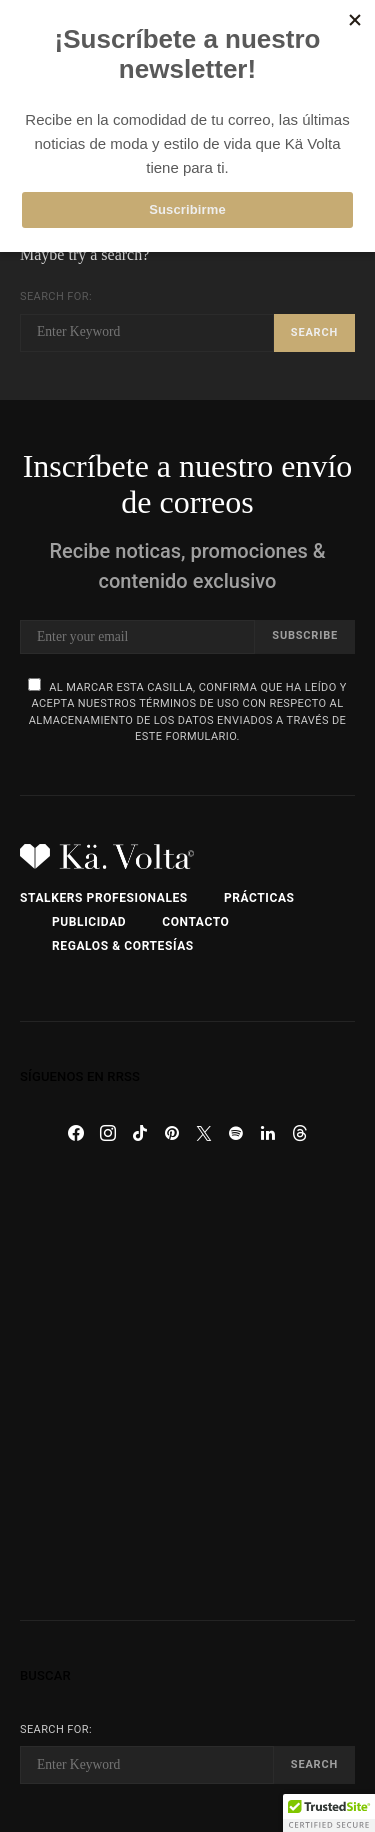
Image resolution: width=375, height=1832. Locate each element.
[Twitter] (204, 1133)
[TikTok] (140, 1133)
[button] (329, 1813)
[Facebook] (76, 1133)
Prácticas (259, 898)
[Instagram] (108, 1133)
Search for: (56, 296)
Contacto (195, 922)
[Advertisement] (187, 1384)
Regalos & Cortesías (123, 946)
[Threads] (300, 1133)
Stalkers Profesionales (104, 898)
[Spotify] (236, 1133)
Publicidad (89, 922)
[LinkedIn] (268, 1133)
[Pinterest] (172, 1133)
